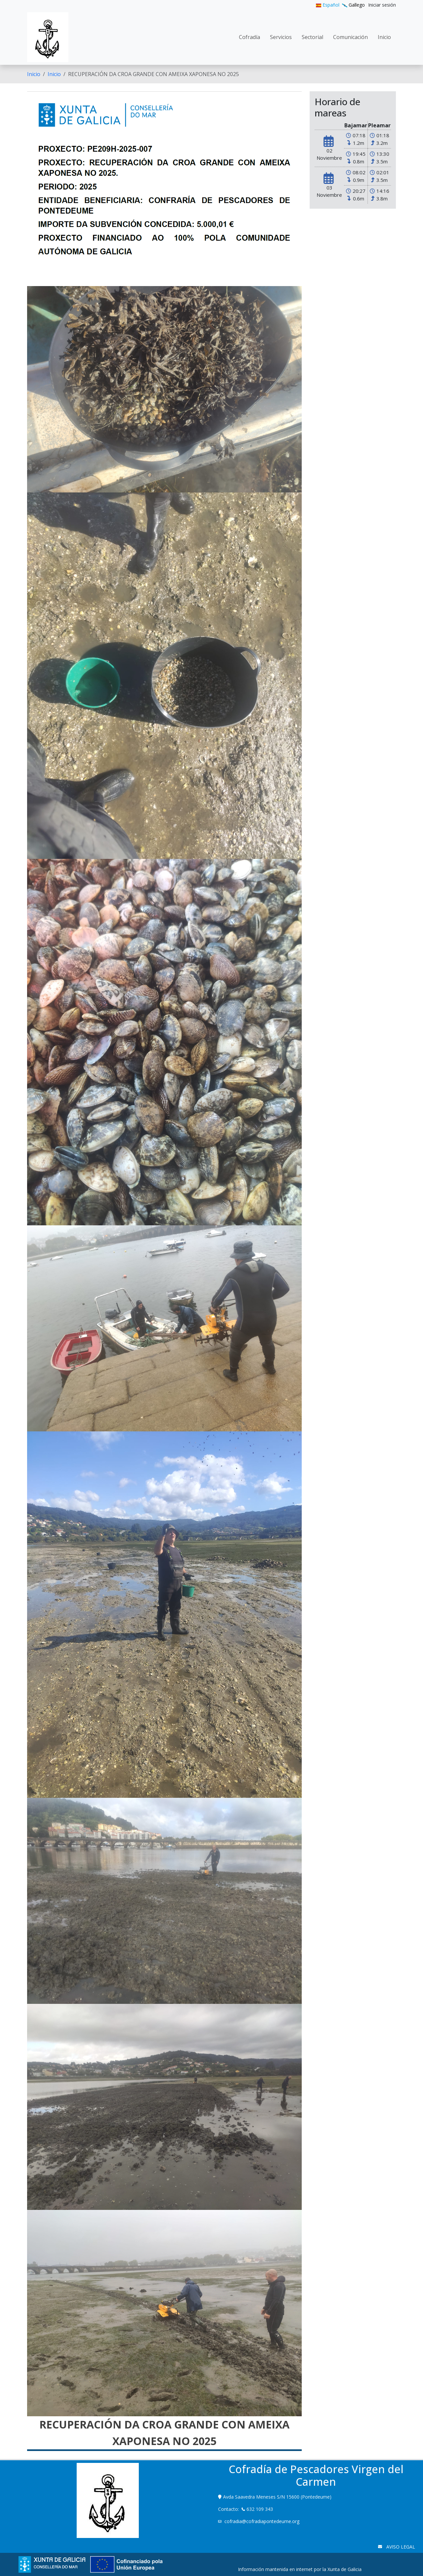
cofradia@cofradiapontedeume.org (261, 2521)
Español (327, 5)
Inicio (33, 74)
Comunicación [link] (350, 37)
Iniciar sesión (382, 5)
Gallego (353, 5)
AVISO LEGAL (400, 2547)
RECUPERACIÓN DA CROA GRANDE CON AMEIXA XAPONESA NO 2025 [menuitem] (153, 74)
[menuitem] (382, 4)
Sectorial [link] (312, 37)
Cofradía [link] (249, 37)
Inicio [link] (384, 37)
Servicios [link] (281, 37)
